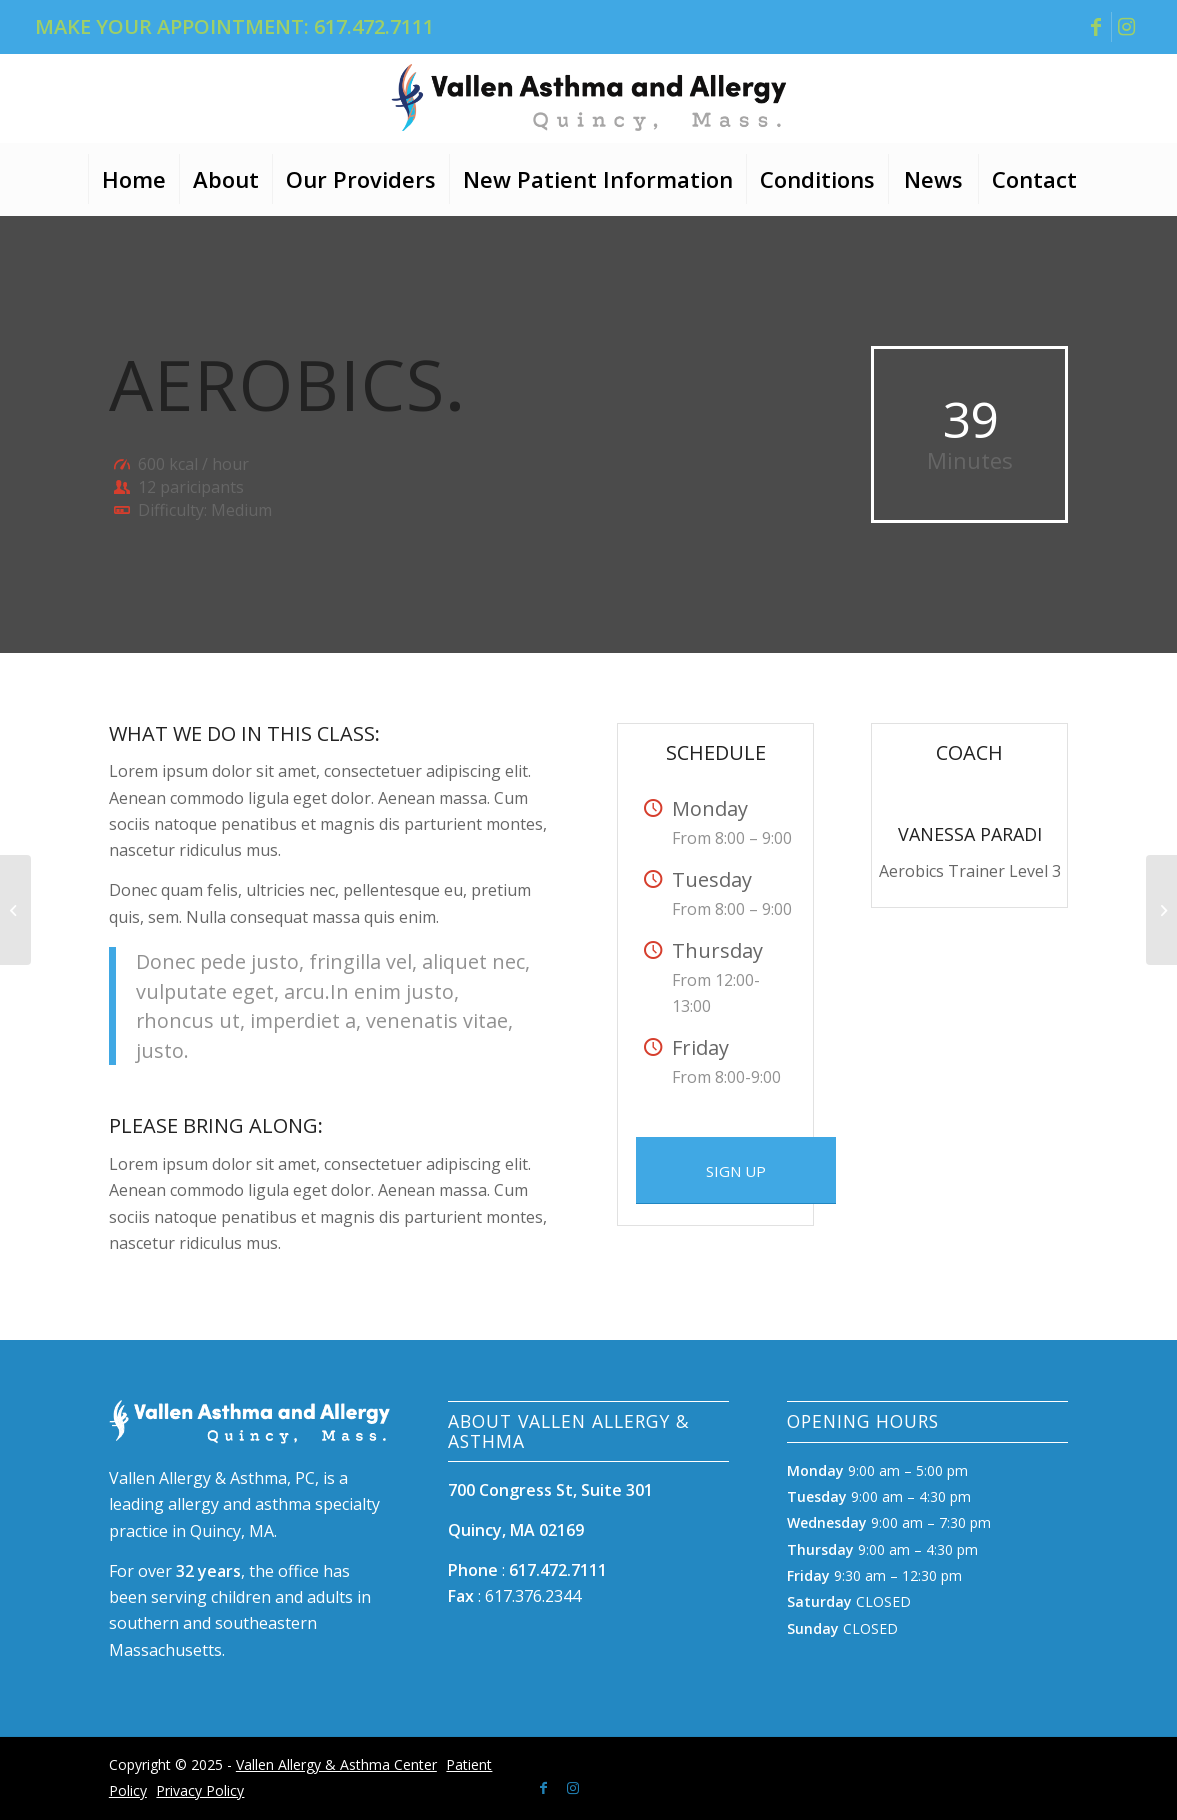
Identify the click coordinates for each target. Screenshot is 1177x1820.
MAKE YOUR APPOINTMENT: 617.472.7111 (234, 26)
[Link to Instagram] (1127, 27)
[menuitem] (133, 179)
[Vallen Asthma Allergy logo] (589, 97)
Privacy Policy (200, 1790)
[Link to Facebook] (1096, 27)
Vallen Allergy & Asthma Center (336, 1764)
